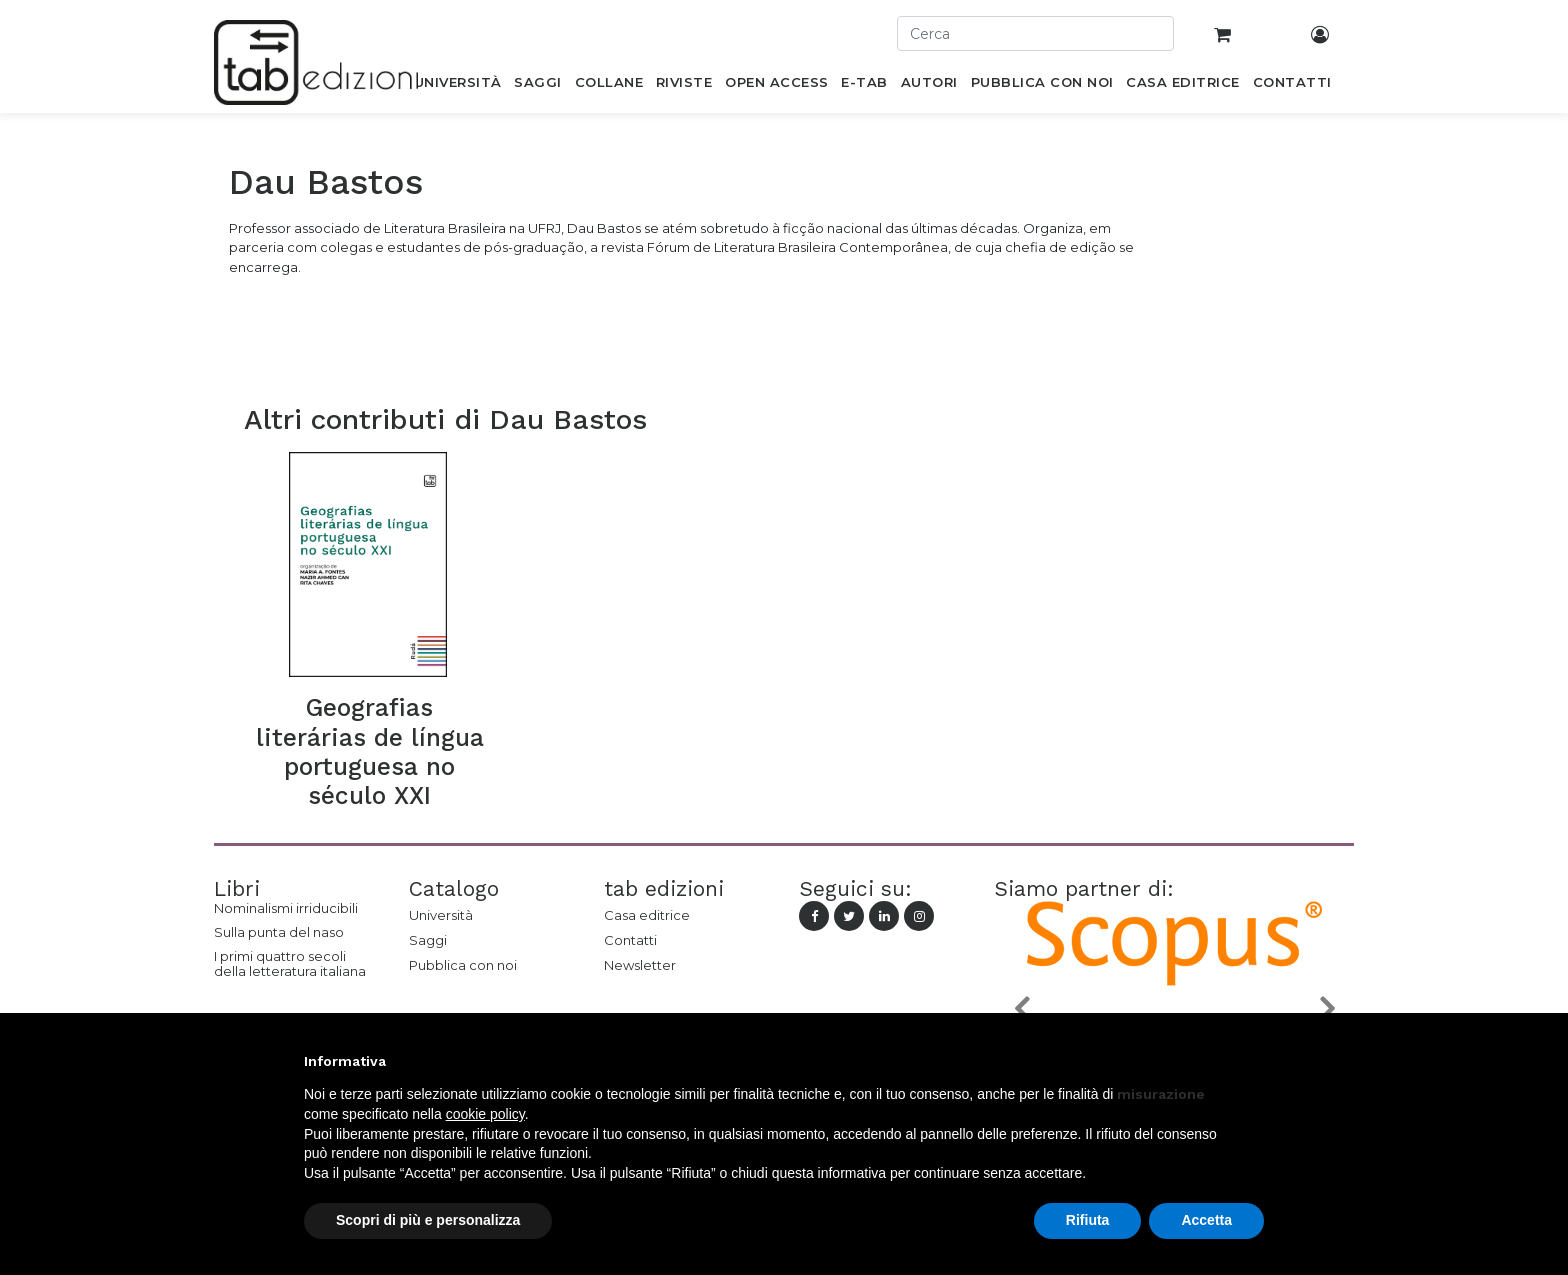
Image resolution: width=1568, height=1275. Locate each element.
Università (441, 915)
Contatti (630, 940)
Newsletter (640, 965)
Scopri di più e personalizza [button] (428, 1220)
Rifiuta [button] (1088, 1220)
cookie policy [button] (485, 1114)
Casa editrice (647, 915)
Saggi (428, 940)
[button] (1021, 1007)
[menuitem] (457, 86)
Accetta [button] (1206, 1220)
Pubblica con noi (463, 965)
